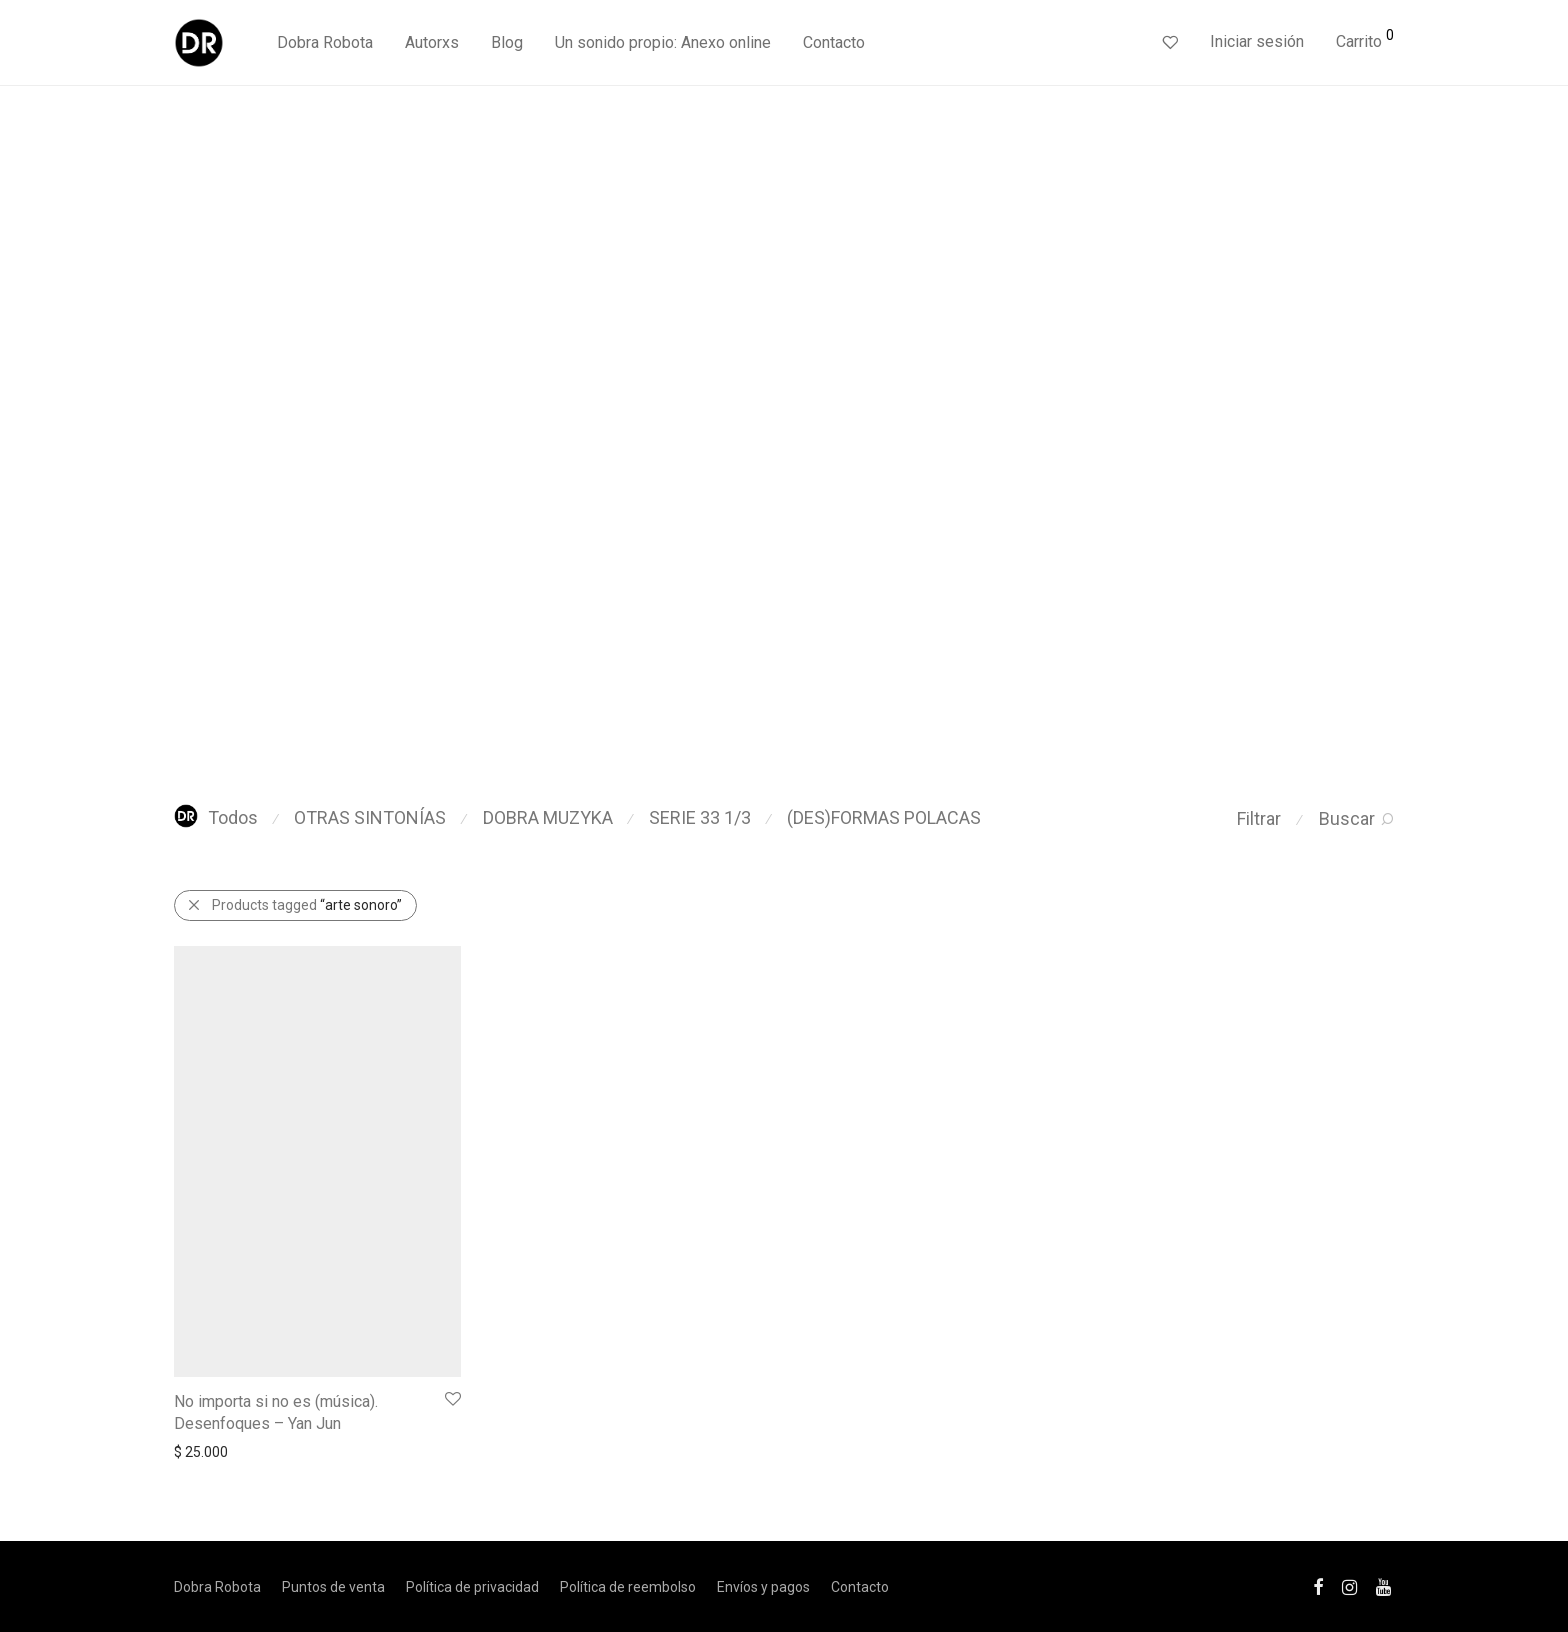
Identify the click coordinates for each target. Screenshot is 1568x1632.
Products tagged (307, 905)
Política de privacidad (472, 1587)
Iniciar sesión (1257, 41)
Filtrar (1259, 818)
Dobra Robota (325, 42)
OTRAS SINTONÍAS (370, 817)
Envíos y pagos (763, 1587)
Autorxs (432, 42)
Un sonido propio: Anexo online (663, 42)
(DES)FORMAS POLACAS (884, 817)
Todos (216, 817)
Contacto (834, 42)
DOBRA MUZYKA (548, 817)
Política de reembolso (628, 1587)
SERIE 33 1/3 (700, 817)
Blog (507, 42)
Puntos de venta (333, 1587)
